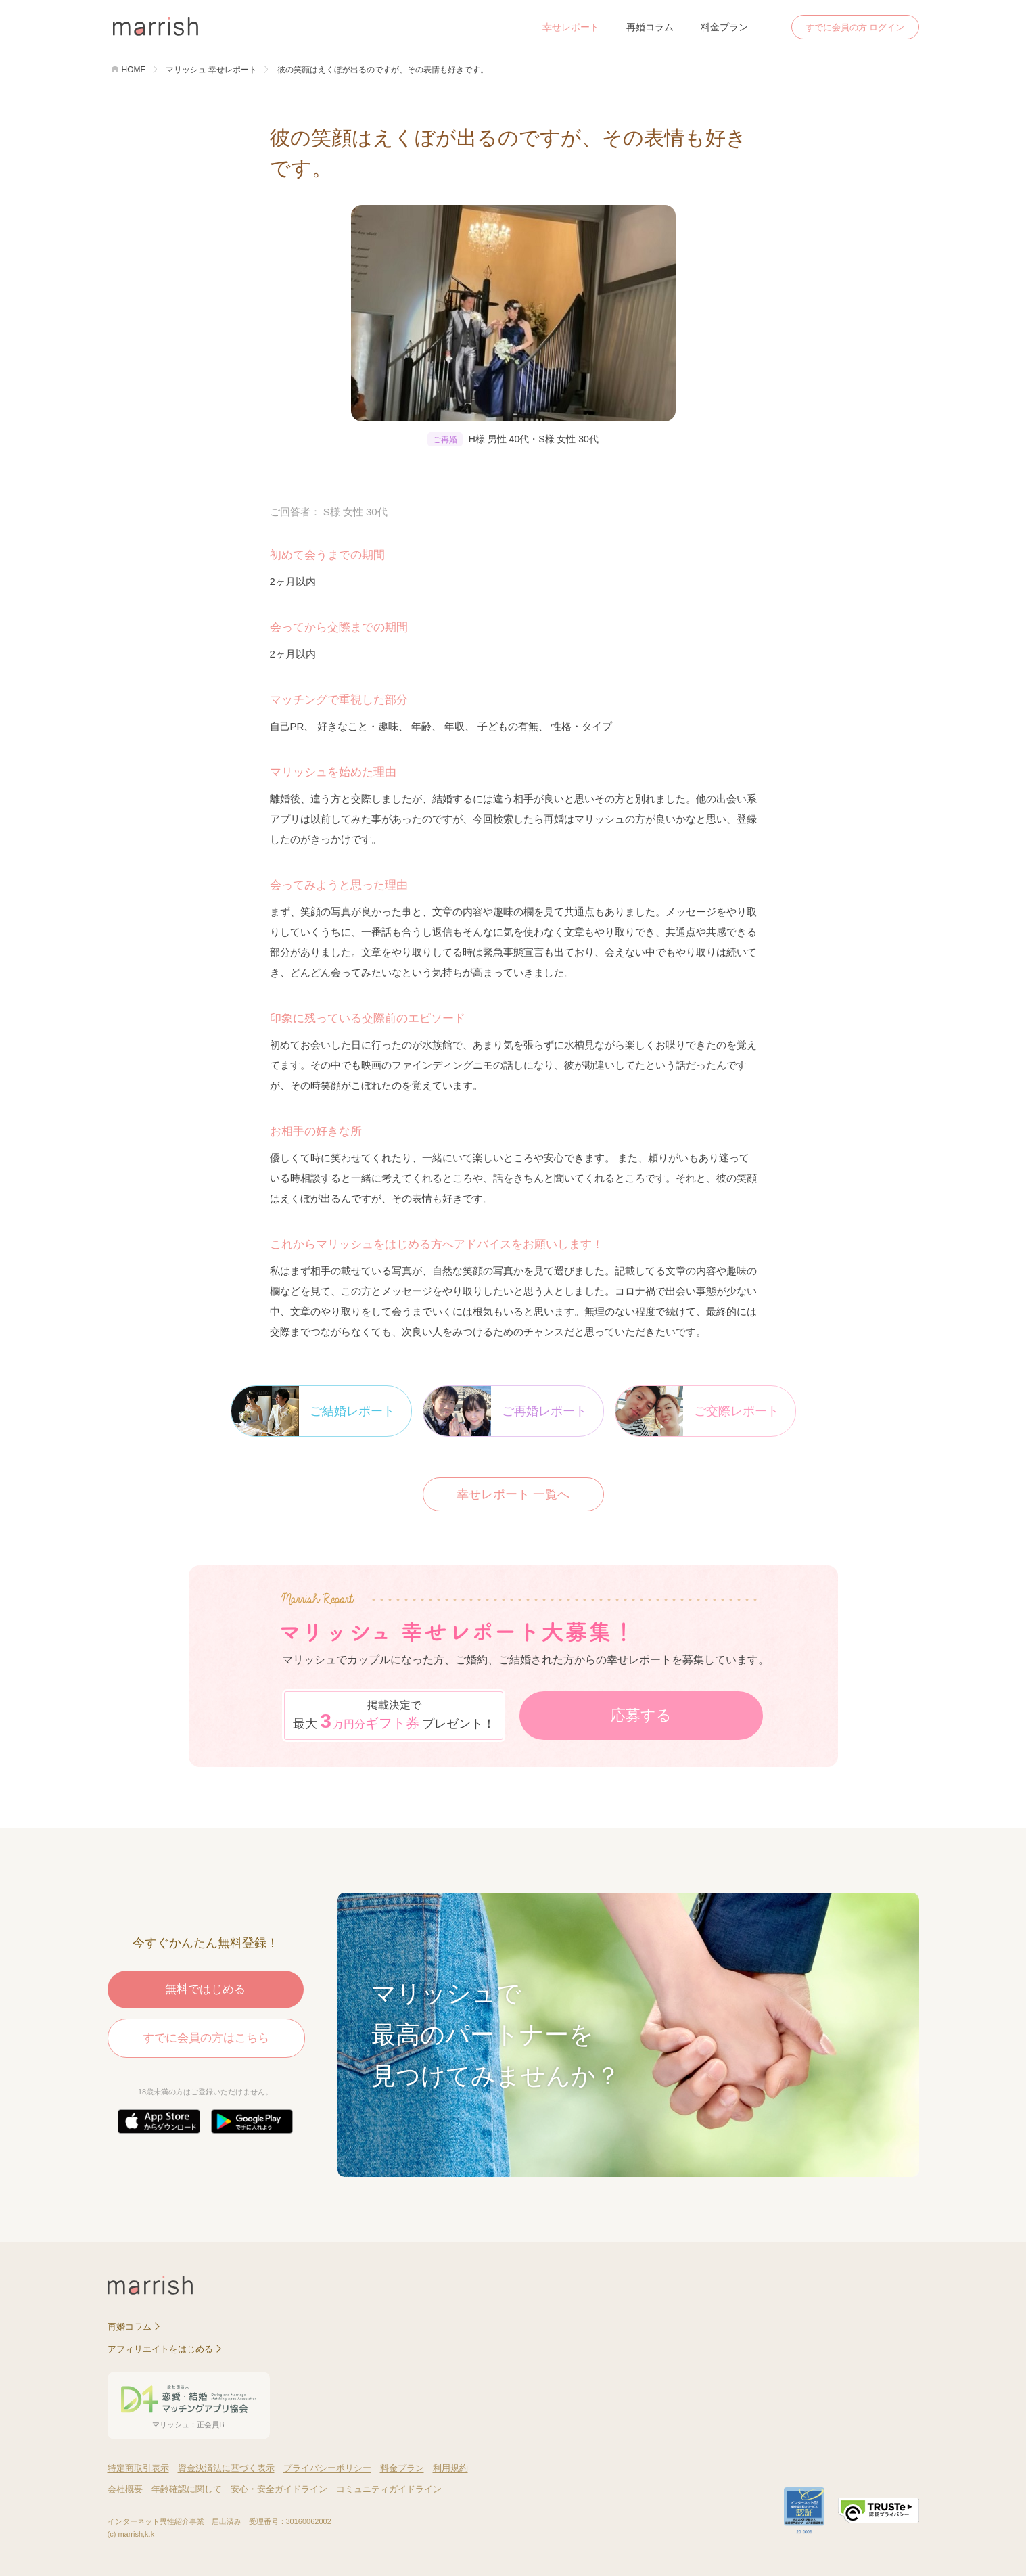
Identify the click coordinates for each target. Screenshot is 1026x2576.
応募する (641, 1715)
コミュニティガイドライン (389, 2489)
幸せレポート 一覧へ (513, 1494)
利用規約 (450, 2468)
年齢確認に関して (186, 2489)
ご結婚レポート (313, 1411)
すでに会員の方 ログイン (855, 27)
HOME (134, 69)
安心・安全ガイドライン (279, 2489)
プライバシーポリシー (327, 2468)
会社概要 (125, 2489)
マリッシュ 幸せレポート (211, 69)
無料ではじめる (205, 1989)
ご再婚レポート (505, 1411)
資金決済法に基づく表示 (226, 2468)
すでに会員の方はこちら (206, 2037)
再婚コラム (650, 27)
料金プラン (724, 27)
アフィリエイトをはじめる (160, 2349)
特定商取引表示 (138, 2468)
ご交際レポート (697, 1411)
